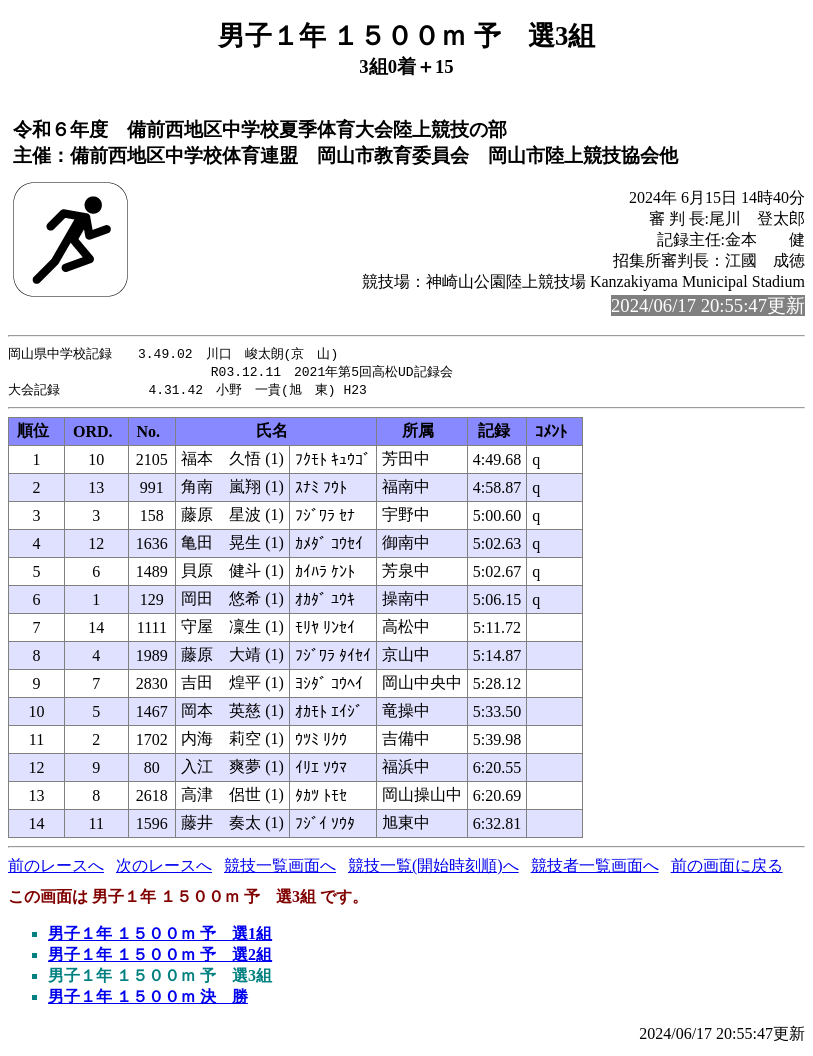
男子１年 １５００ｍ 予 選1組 (160, 936)
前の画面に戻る (727, 868)
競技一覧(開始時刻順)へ (433, 868)
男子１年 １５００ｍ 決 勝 (148, 999)
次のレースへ (164, 868)
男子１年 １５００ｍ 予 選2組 (160, 957)
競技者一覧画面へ (595, 868)
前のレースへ (56, 868)
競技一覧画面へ (280, 868)
